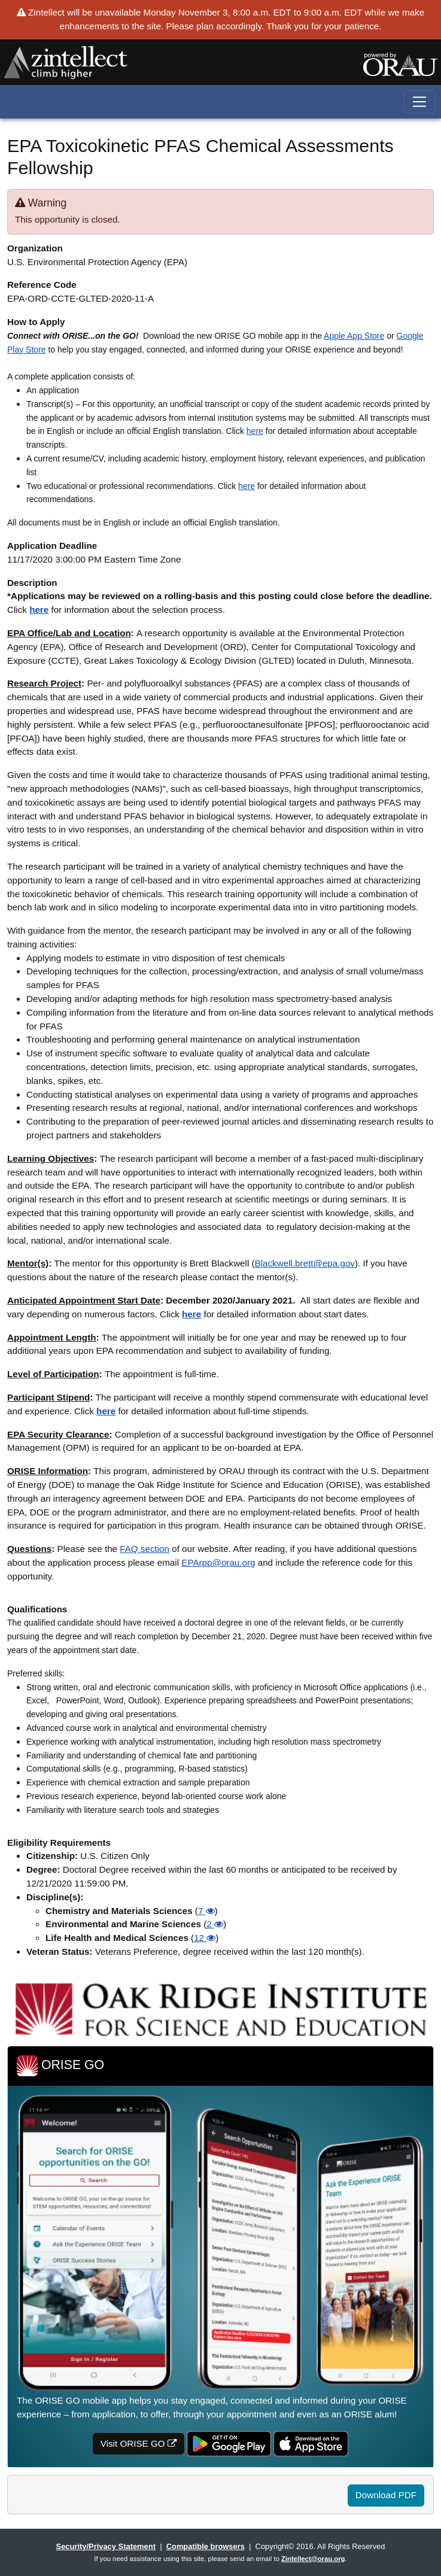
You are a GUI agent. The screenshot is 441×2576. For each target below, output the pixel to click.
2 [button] (214, 1924)
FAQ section (144, 1549)
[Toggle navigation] (419, 102)
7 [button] (206, 1911)
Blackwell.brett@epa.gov (305, 1263)
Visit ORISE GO (139, 2443)
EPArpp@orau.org (218, 1562)
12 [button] (204, 1938)
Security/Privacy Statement (106, 2546)
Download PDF (385, 2495)
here (255, 431)
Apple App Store (354, 336)
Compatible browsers (205, 2546)
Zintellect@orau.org (313, 2558)
